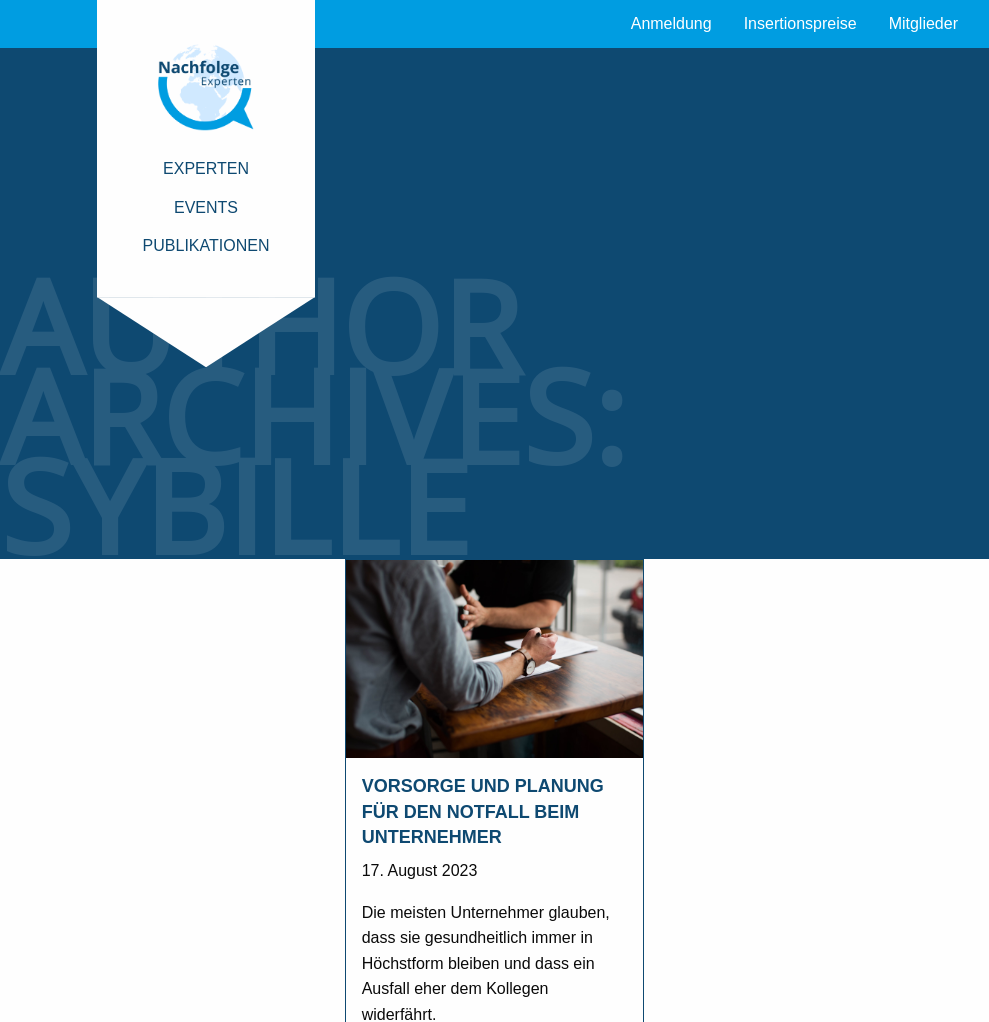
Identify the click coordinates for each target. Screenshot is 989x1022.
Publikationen (206, 245)
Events (206, 207)
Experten (206, 168)
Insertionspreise (800, 23)
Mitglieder (923, 23)
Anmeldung (671, 23)
